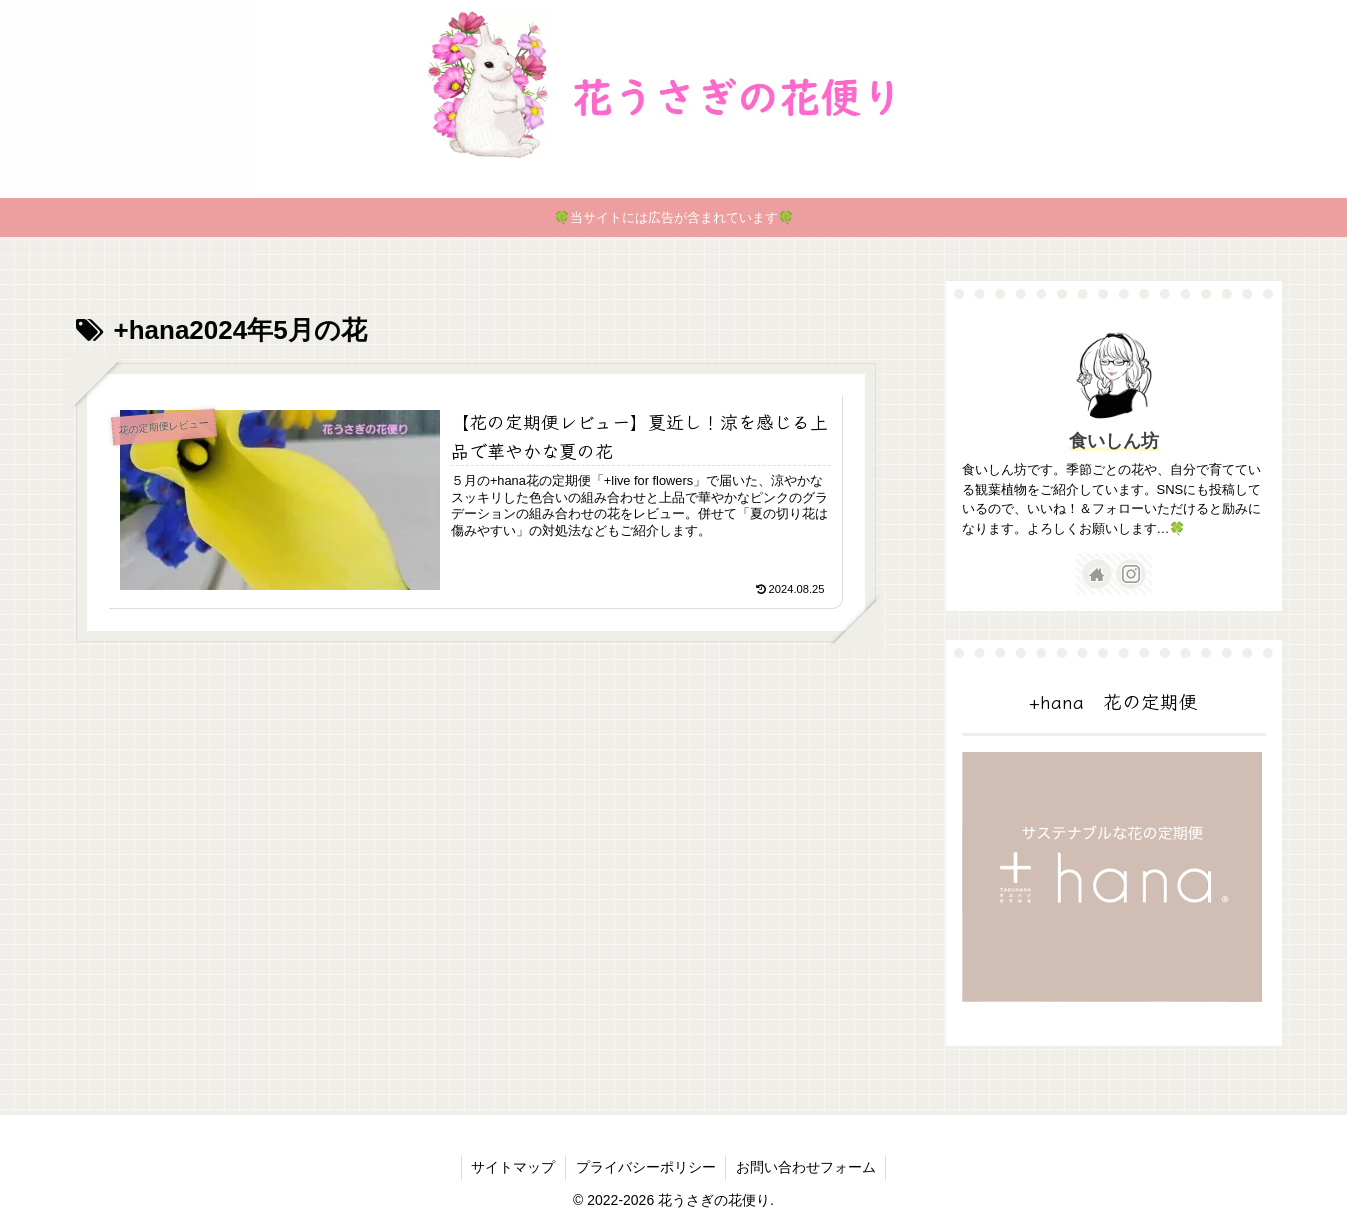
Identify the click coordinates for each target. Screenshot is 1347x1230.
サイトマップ (513, 1167)
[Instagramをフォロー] (1131, 574)
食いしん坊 (1114, 441)
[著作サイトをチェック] (1097, 574)
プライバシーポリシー (646, 1167)
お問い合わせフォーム (807, 1167)
